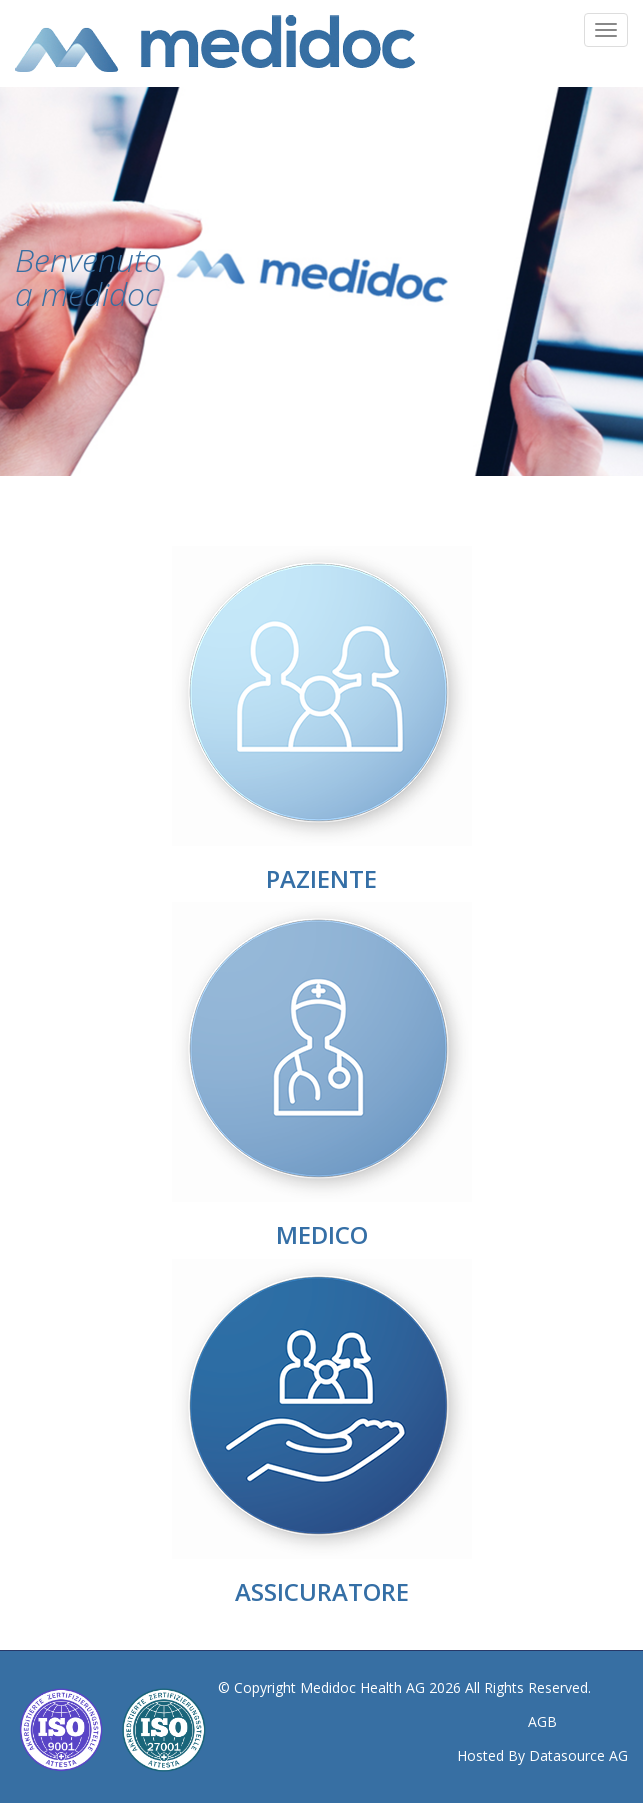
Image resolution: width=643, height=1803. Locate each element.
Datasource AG (578, 1755)
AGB (542, 1721)
